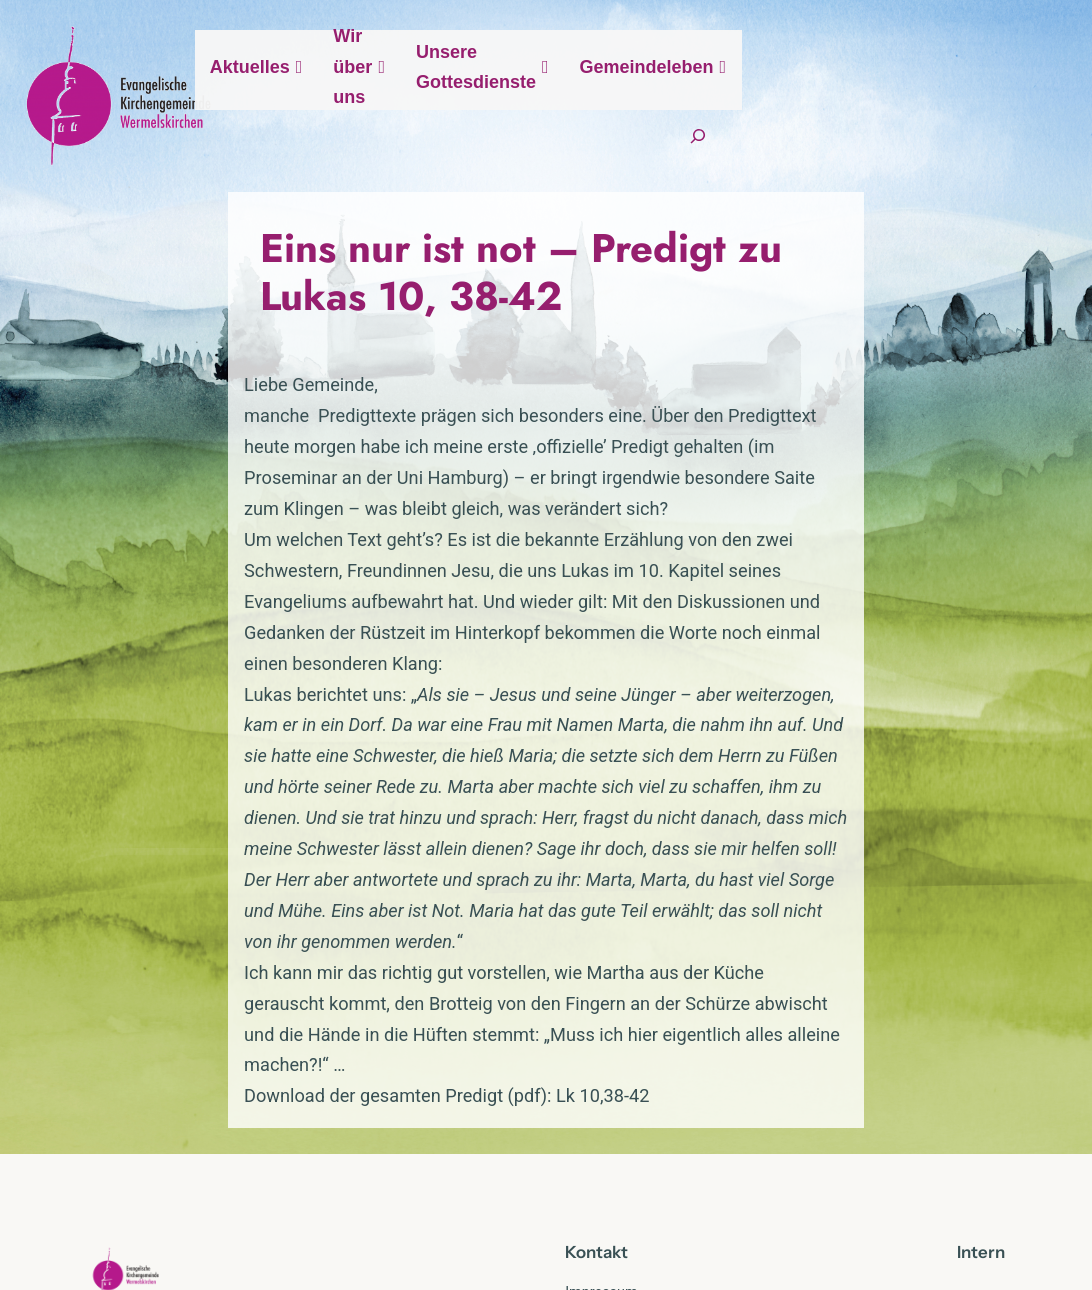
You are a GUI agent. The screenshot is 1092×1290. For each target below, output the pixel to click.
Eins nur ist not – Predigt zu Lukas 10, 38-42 (522, 319)
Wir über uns (567, 104)
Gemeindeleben (938, 105)
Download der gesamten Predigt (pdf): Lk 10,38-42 (290, 871)
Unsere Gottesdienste (743, 104)
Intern (981, 1027)
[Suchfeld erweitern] (982, 169)
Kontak (593, 1027)
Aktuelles (436, 105)
